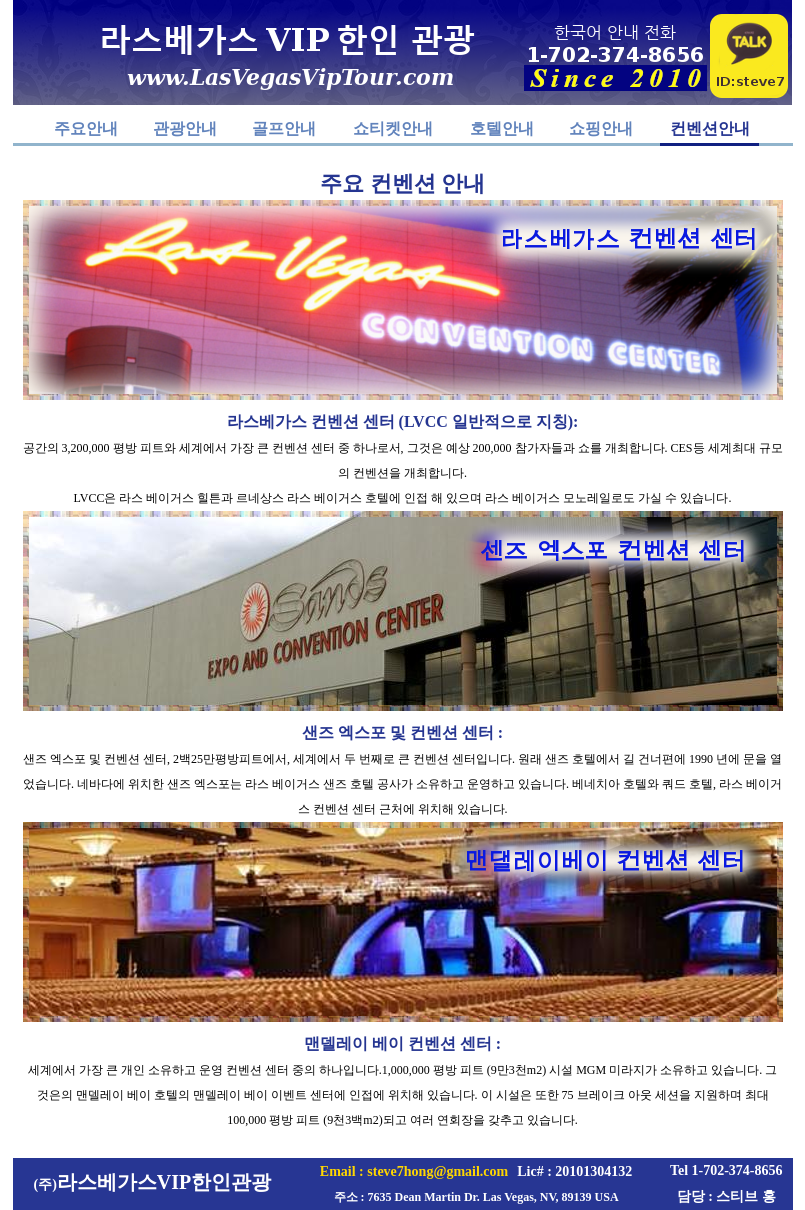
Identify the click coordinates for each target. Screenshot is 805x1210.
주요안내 (86, 128)
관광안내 (185, 128)
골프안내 (284, 128)
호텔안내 (502, 128)
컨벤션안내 (710, 128)
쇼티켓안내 (393, 128)
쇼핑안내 (601, 128)
